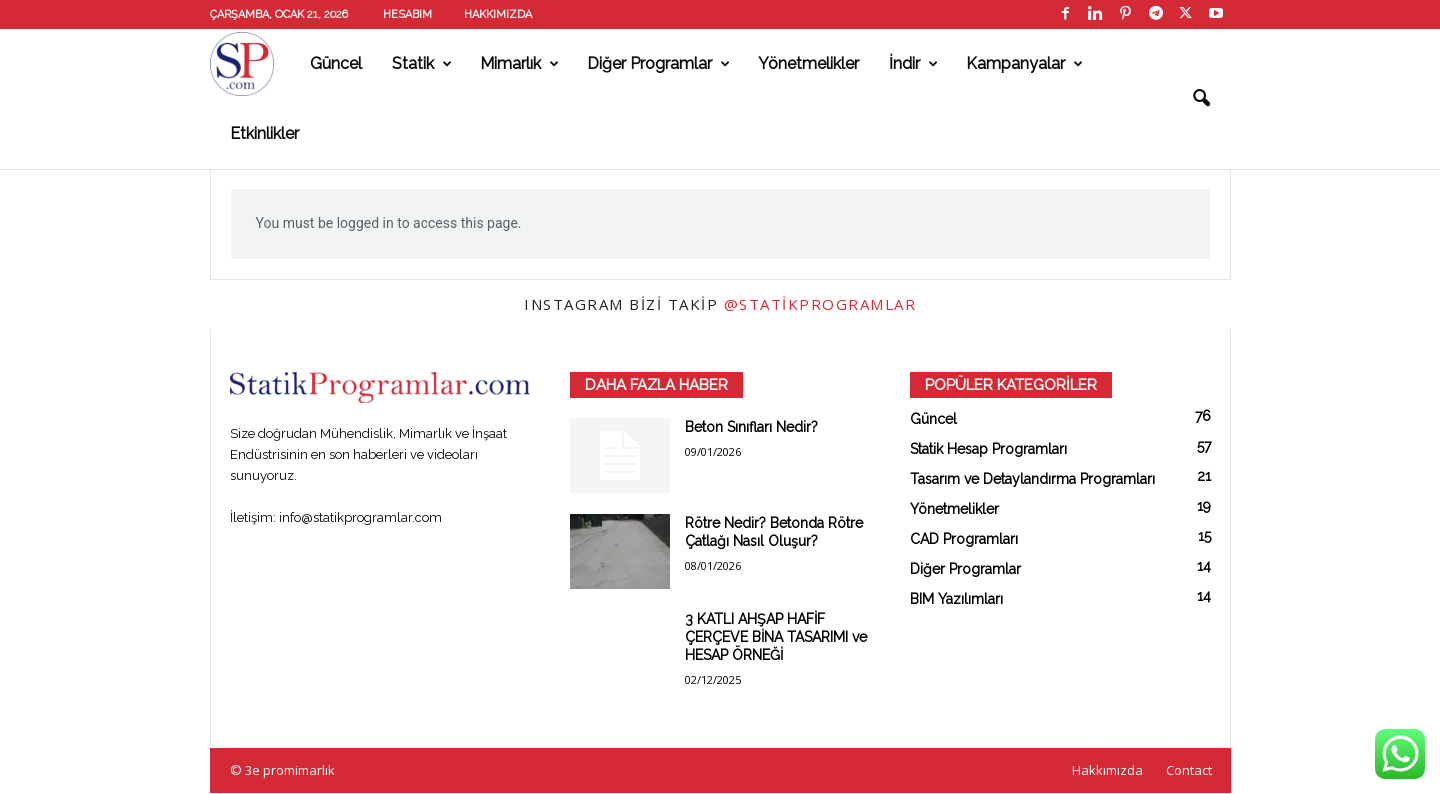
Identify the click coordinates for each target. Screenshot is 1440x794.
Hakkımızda (498, 14)
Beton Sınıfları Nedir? (751, 427)
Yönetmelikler (808, 63)
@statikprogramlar (820, 304)
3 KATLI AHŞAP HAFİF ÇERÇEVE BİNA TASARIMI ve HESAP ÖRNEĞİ (776, 637)
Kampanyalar (1024, 64)
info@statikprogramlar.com (360, 517)
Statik (422, 64)
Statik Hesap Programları (988, 449)
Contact (1189, 770)
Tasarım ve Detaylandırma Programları (1032, 479)
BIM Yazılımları (956, 599)
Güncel (336, 63)
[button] (1201, 99)
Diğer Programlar (658, 64)
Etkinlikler (264, 133)
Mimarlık (519, 64)
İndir (913, 64)
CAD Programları (964, 539)
